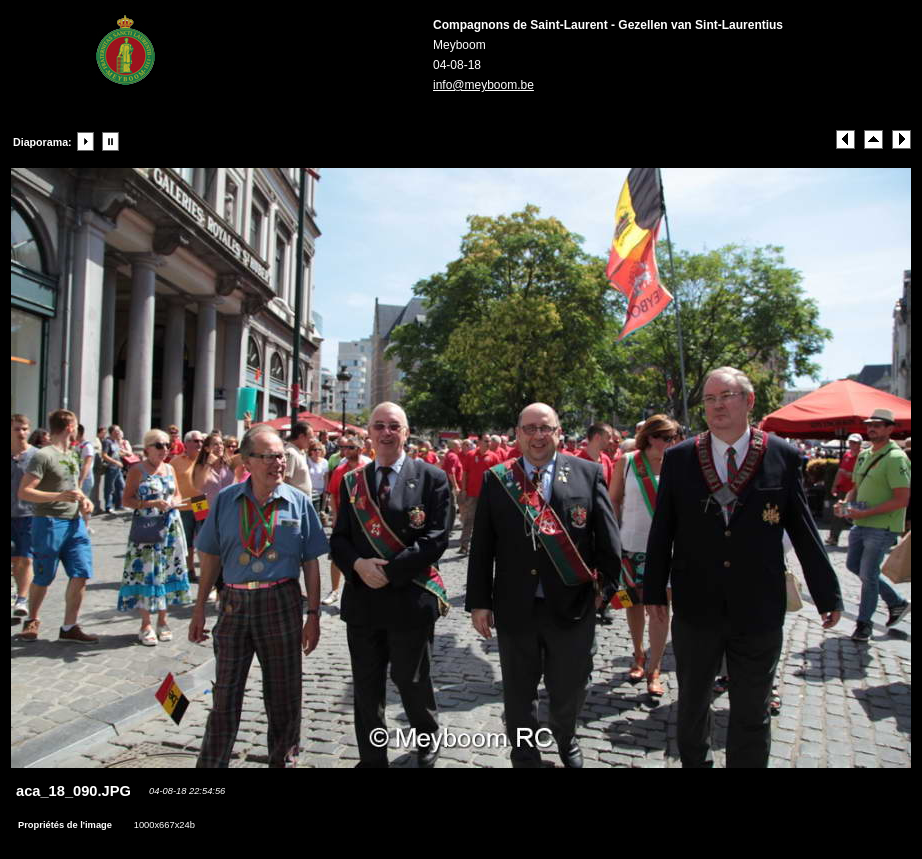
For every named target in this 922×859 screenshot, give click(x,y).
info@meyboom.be (483, 85)
